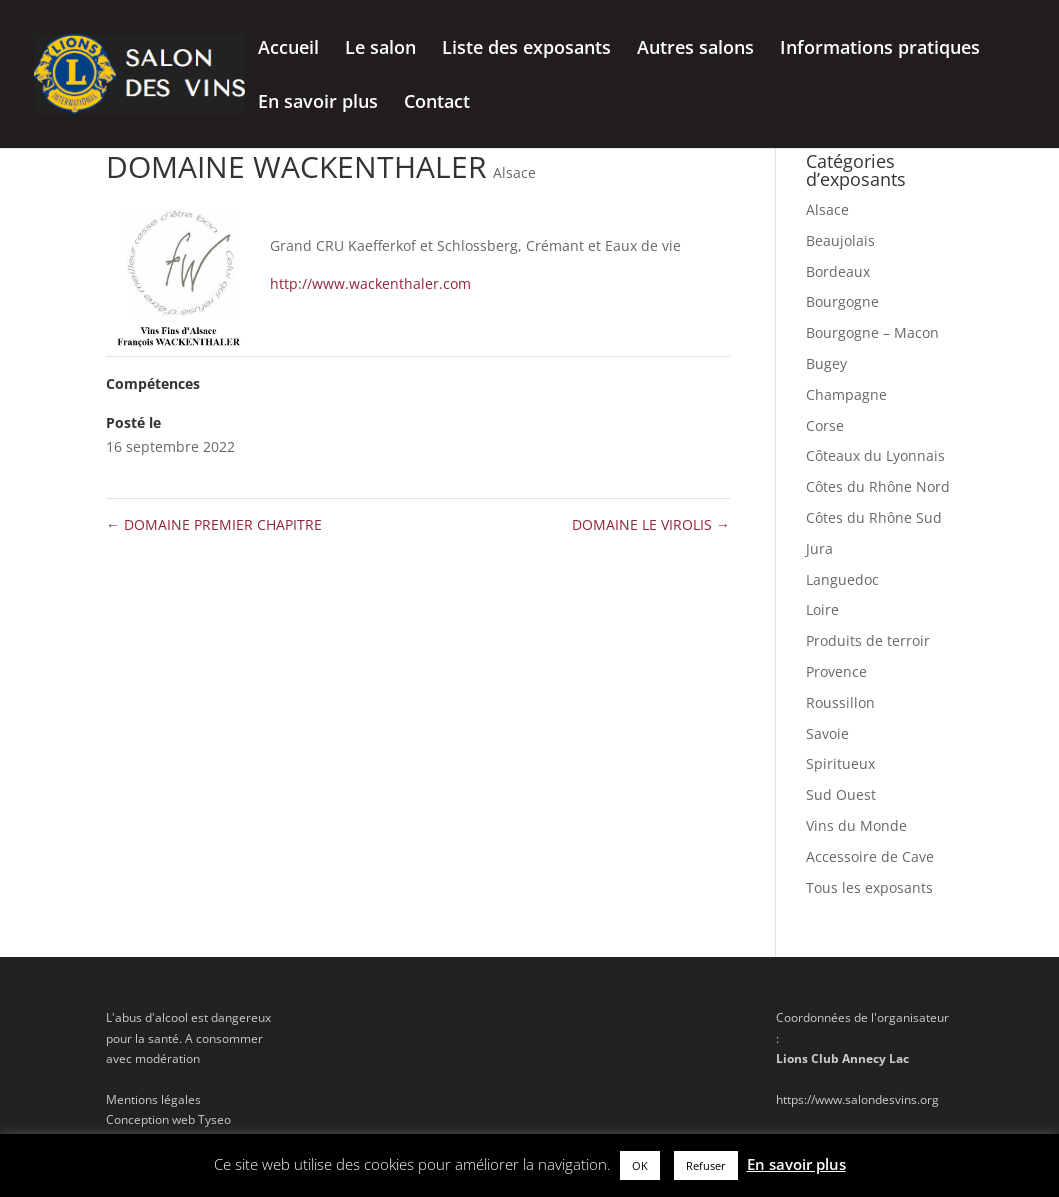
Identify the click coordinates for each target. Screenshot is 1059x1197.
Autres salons (695, 49)
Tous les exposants (869, 887)
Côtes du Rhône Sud (874, 517)
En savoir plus (318, 103)
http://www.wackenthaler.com (370, 283)
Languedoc (842, 579)
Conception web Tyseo (168, 1119)
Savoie (827, 733)
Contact (437, 103)
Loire (822, 609)
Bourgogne (842, 301)
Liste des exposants (526, 49)
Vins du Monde (856, 825)
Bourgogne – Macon (872, 332)
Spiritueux (840, 763)
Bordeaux (838, 271)
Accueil (288, 49)
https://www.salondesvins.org (857, 1099)
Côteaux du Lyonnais (875, 455)
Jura (819, 548)
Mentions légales (153, 1099)
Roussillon (840, 702)
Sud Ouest (841, 794)
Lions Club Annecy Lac (842, 1058)
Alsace (514, 172)
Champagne (846, 394)
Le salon (380, 49)
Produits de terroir (868, 640)
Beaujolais (840, 240)
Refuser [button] (706, 1165)
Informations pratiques (880, 49)
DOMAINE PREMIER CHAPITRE (214, 524)
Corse (825, 425)
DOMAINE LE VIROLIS (651, 524)
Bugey (826, 363)
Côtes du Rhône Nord (878, 486)
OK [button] (640, 1165)
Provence (836, 671)
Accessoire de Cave (870, 856)
